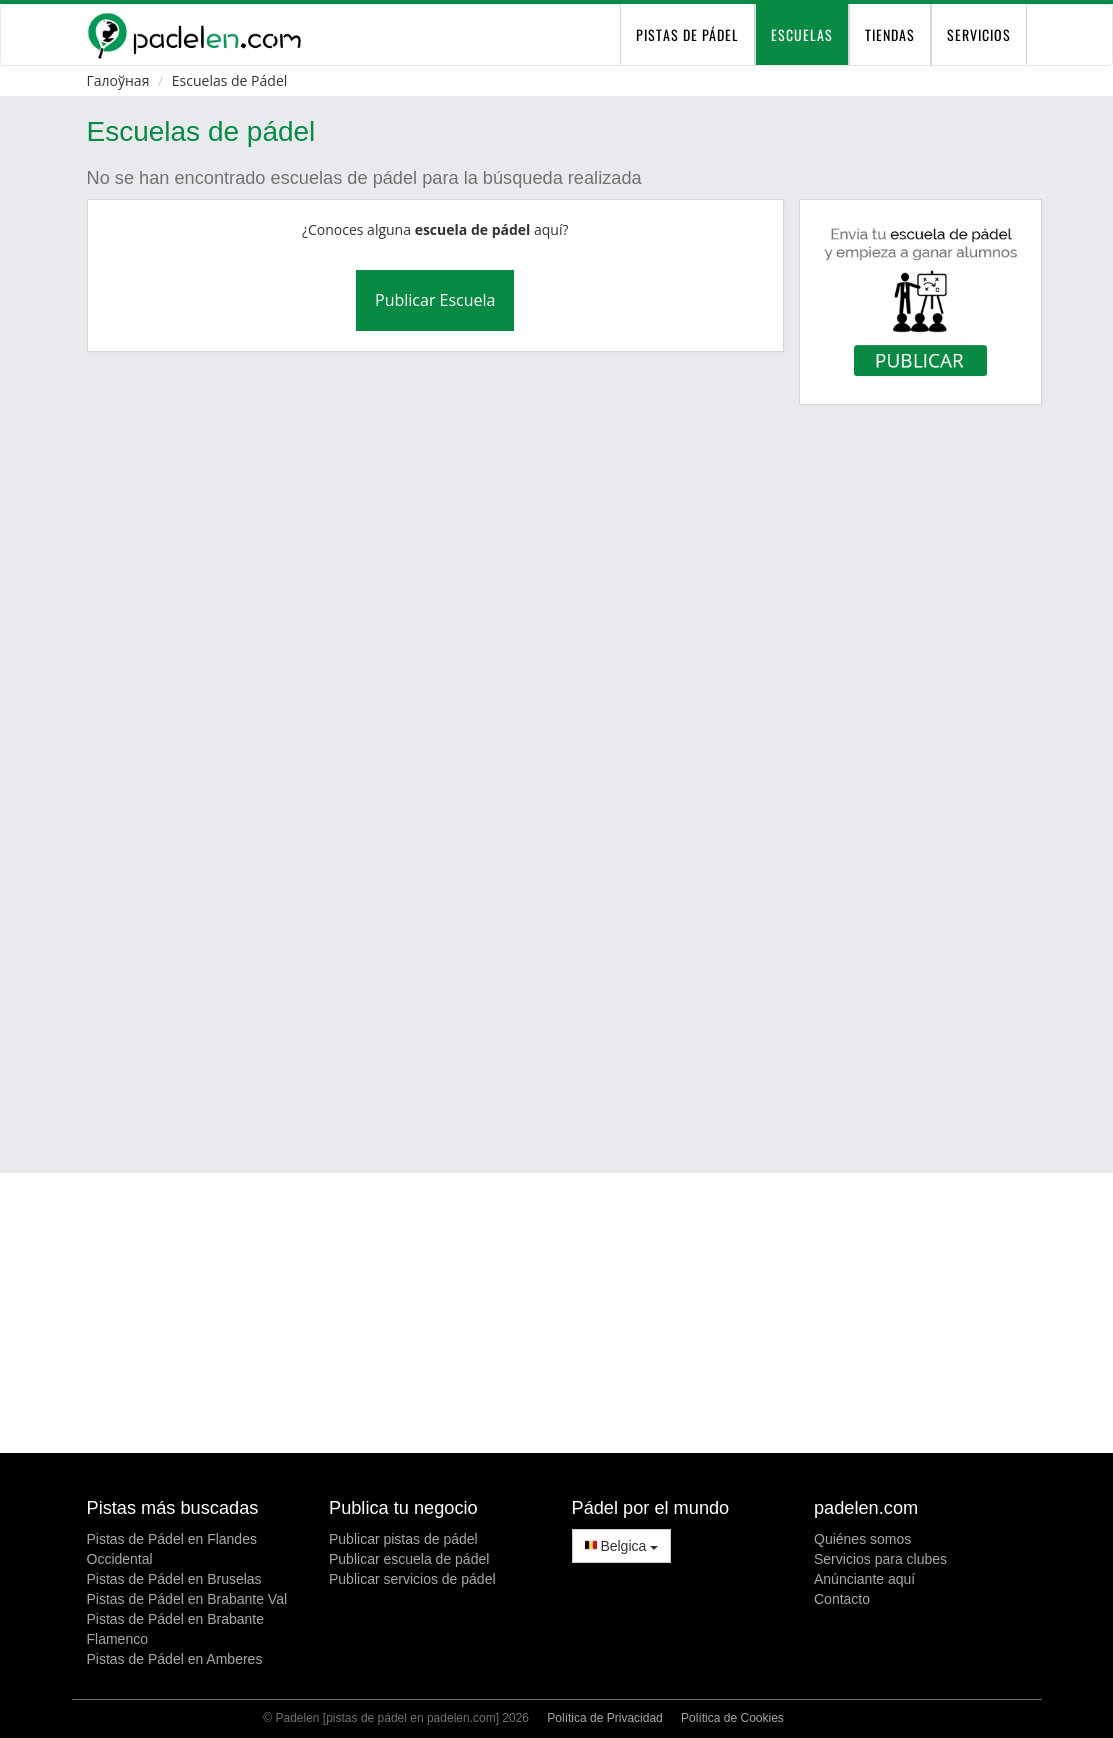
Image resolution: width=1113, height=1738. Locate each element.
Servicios (979, 34)
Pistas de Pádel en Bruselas (174, 1579)
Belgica (622, 1546)
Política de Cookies (732, 1718)
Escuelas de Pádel (229, 80)
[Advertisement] (569, 1091)
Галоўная (118, 80)
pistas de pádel (687, 34)
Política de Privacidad (604, 1718)
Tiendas (890, 34)
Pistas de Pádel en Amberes (175, 1659)
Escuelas (802, 34)
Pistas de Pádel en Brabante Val (187, 1599)
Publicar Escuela (435, 300)
